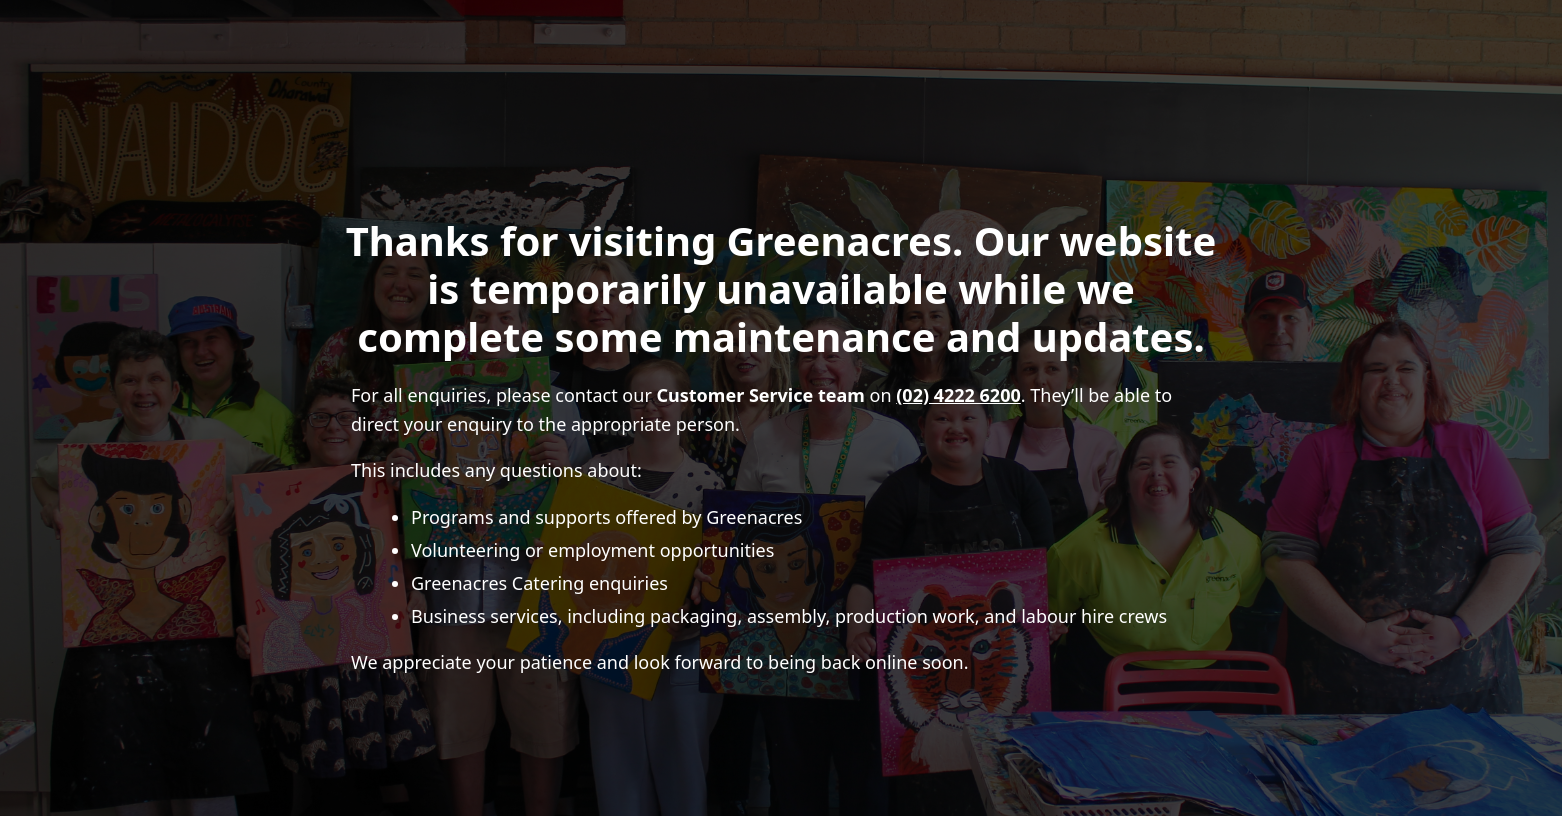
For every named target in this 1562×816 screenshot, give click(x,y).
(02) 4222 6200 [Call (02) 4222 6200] (958, 395)
